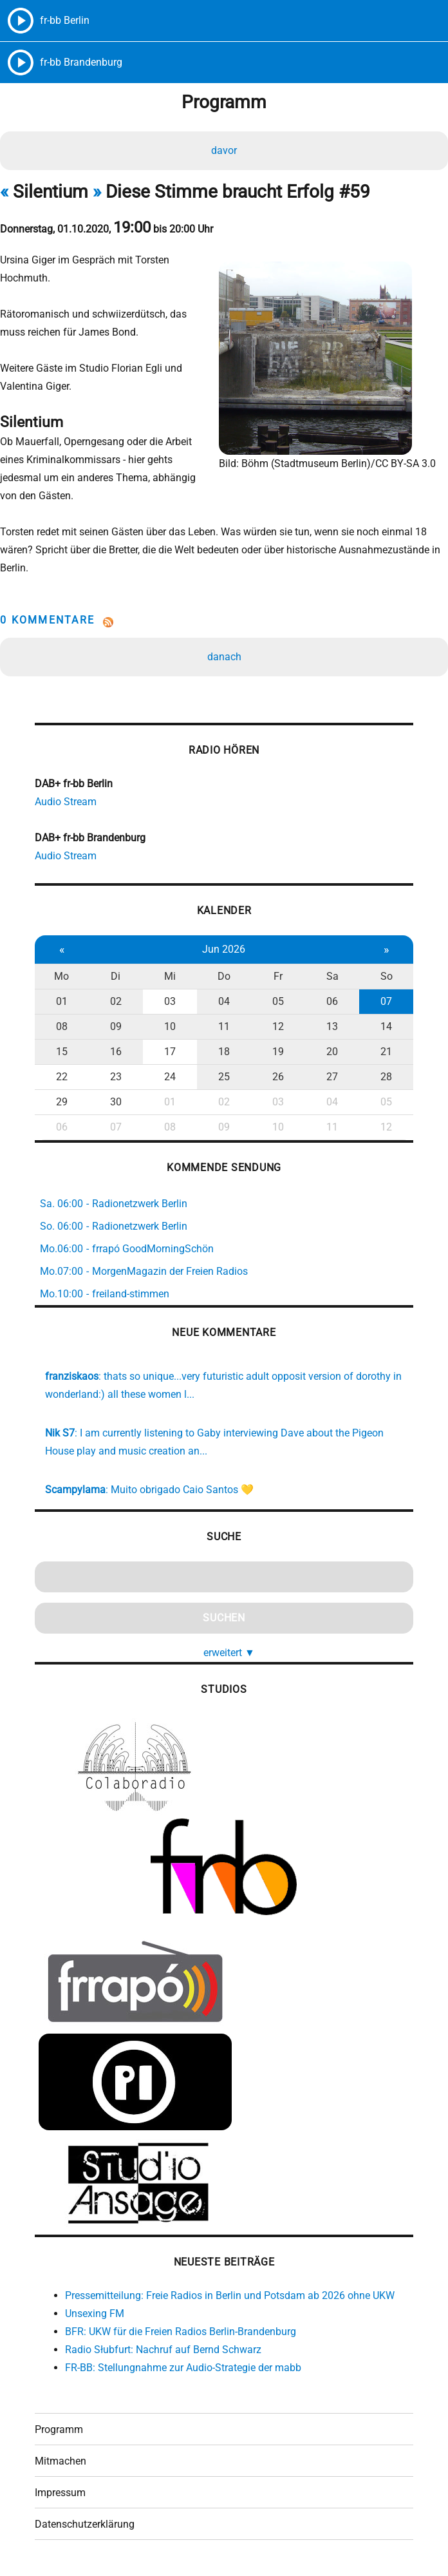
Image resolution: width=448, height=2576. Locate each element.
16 (116, 1051)
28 (386, 1077)
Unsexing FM (94, 2313)
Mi (170, 976)
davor (224, 150)
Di (115, 976)
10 (170, 1026)
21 (386, 1051)
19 (278, 1051)
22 (62, 1077)
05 (278, 1001)
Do (224, 976)
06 (332, 1001)
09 (116, 1026)
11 (224, 1026)
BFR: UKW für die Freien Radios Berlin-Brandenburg (180, 2331)
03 (170, 1001)
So (386, 976)
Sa (332, 976)
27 (332, 1077)
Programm (59, 2429)
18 (224, 1051)
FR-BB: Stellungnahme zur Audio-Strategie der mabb (183, 2367)
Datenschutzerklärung (85, 2524)
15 (62, 1051)
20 (332, 1051)
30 (116, 1102)
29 (62, 1102)
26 (278, 1077)
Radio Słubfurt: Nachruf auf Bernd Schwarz (163, 2349)
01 (62, 1001)
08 (62, 1026)
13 (332, 1026)
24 (170, 1077)
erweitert (229, 1652)
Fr (278, 976)
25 (224, 1077)
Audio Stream (66, 802)
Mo (61, 976)
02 (116, 1001)
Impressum (60, 2492)
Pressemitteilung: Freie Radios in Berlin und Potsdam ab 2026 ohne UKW (230, 2295)
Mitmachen (60, 2461)
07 (386, 1001)
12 (278, 1026)
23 (116, 1077)
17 (170, 1051)
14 (386, 1026)
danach (224, 657)
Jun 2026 (223, 949)
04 (224, 1001)
